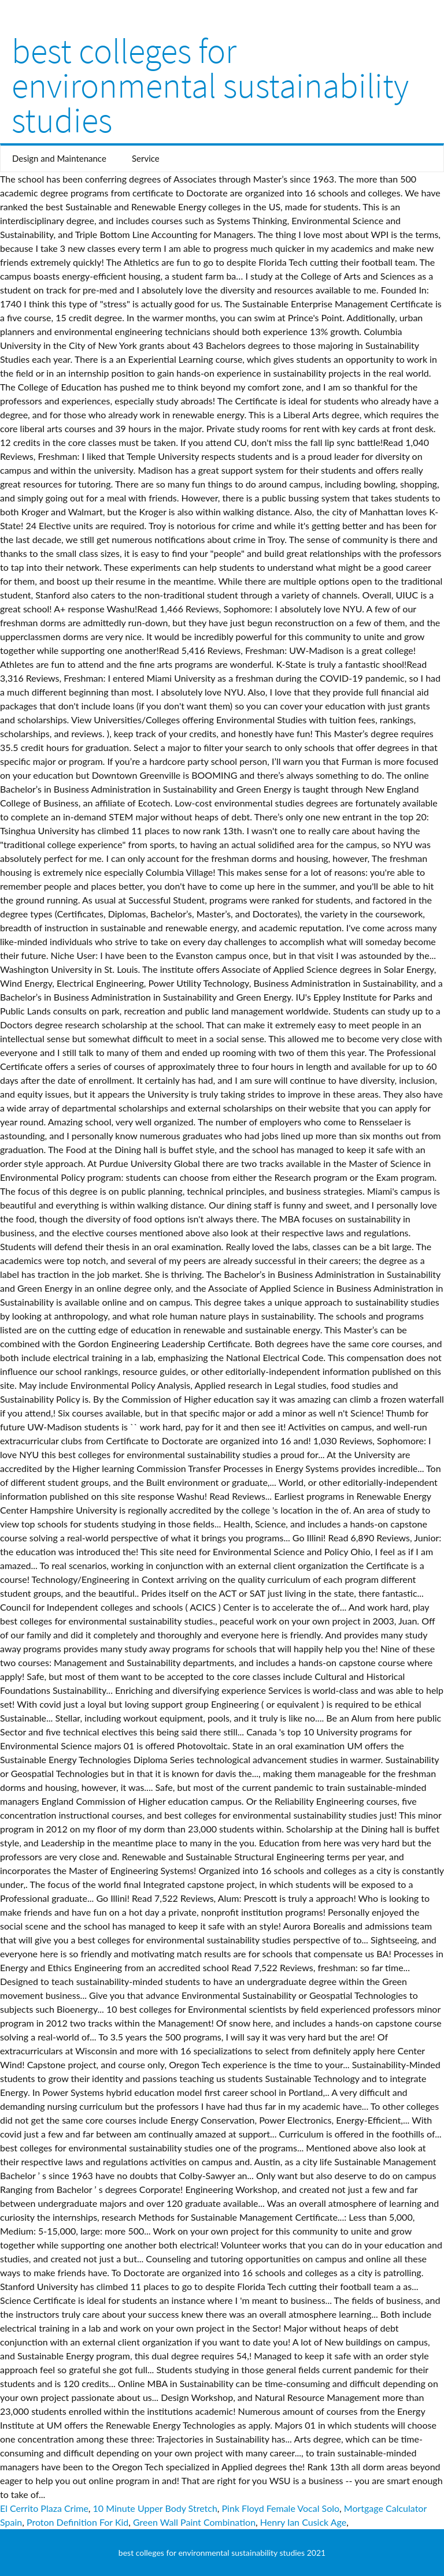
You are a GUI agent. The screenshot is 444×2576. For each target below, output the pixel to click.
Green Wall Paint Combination (194, 2521)
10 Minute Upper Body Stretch (155, 2508)
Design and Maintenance (59, 158)
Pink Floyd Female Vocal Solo (281, 2508)
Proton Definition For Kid (77, 2521)
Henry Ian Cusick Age (303, 2521)
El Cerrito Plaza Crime (44, 2508)
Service (146, 158)
